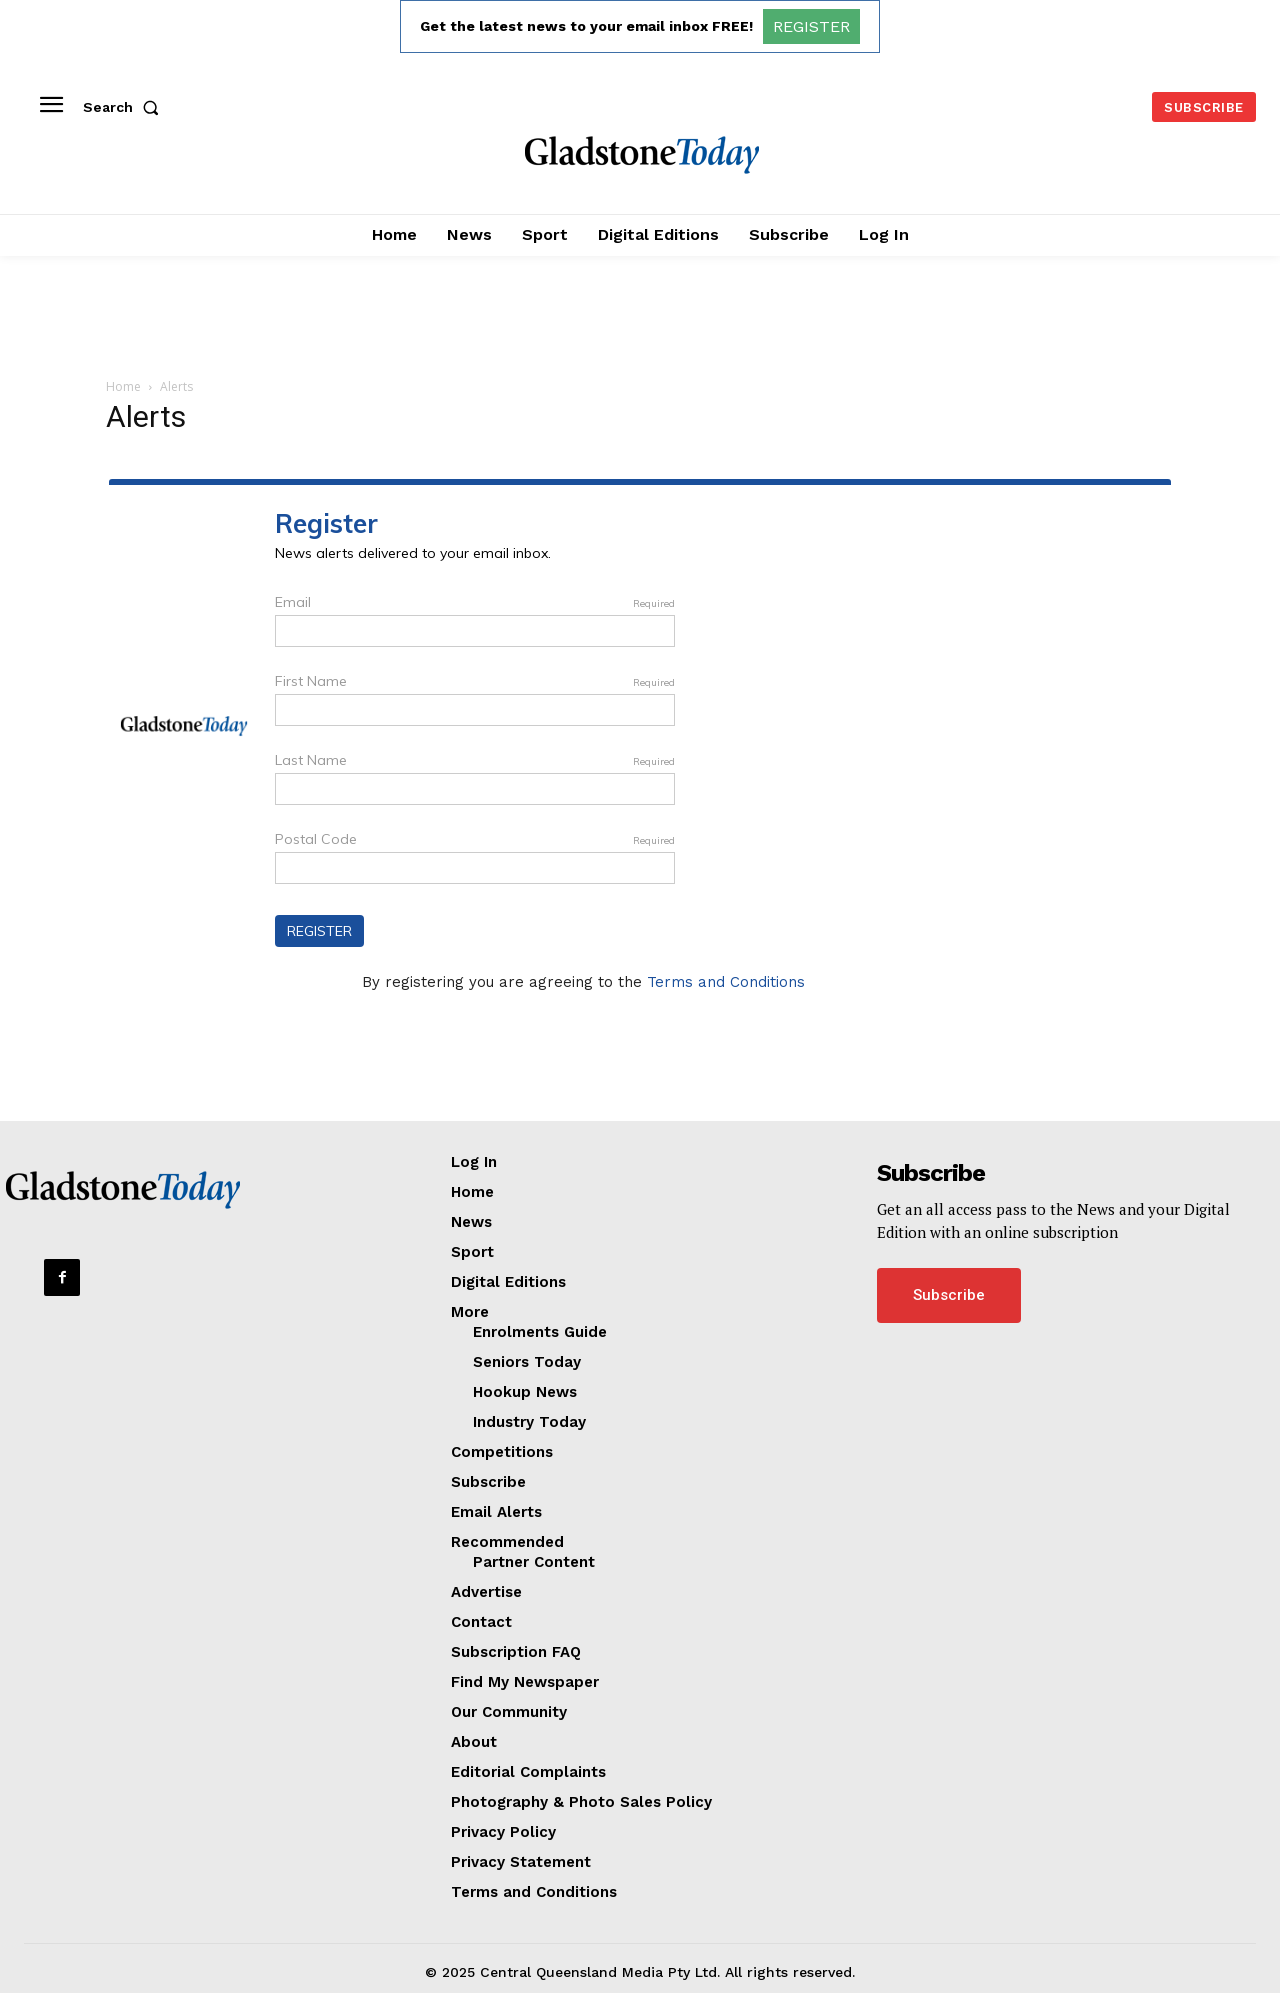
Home (123, 386)
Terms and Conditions (726, 982)
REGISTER (811, 26)
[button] (125, 107)
